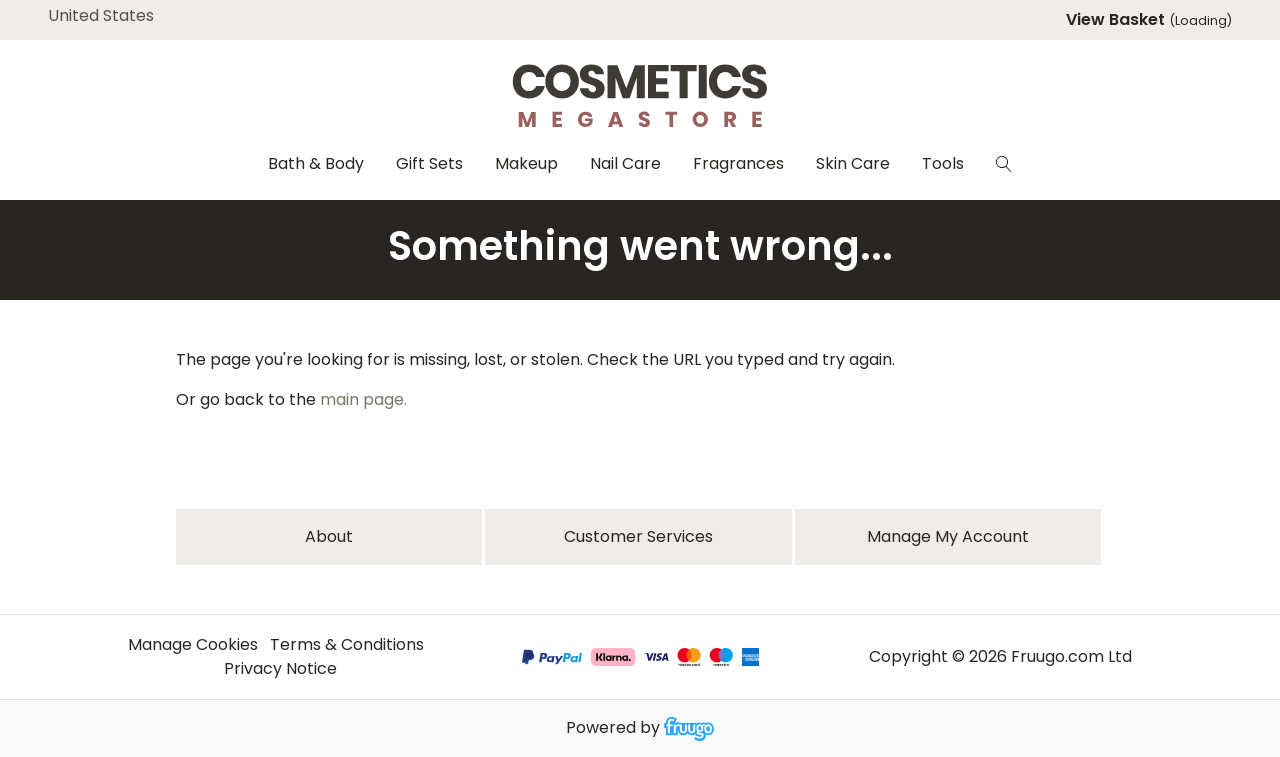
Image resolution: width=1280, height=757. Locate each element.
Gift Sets (429, 163)
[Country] (132, 16)
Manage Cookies (193, 644)
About (329, 536)
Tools (943, 163)
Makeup (526, 163)
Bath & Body (316, 163)
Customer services (638, 536)
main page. (363, 399)
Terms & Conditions (347, 644)
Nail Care (625, 163)
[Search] (1004, 164)
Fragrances (738, 163)
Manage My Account (948, 536)
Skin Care (853, 163)
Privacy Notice (280, 668)
